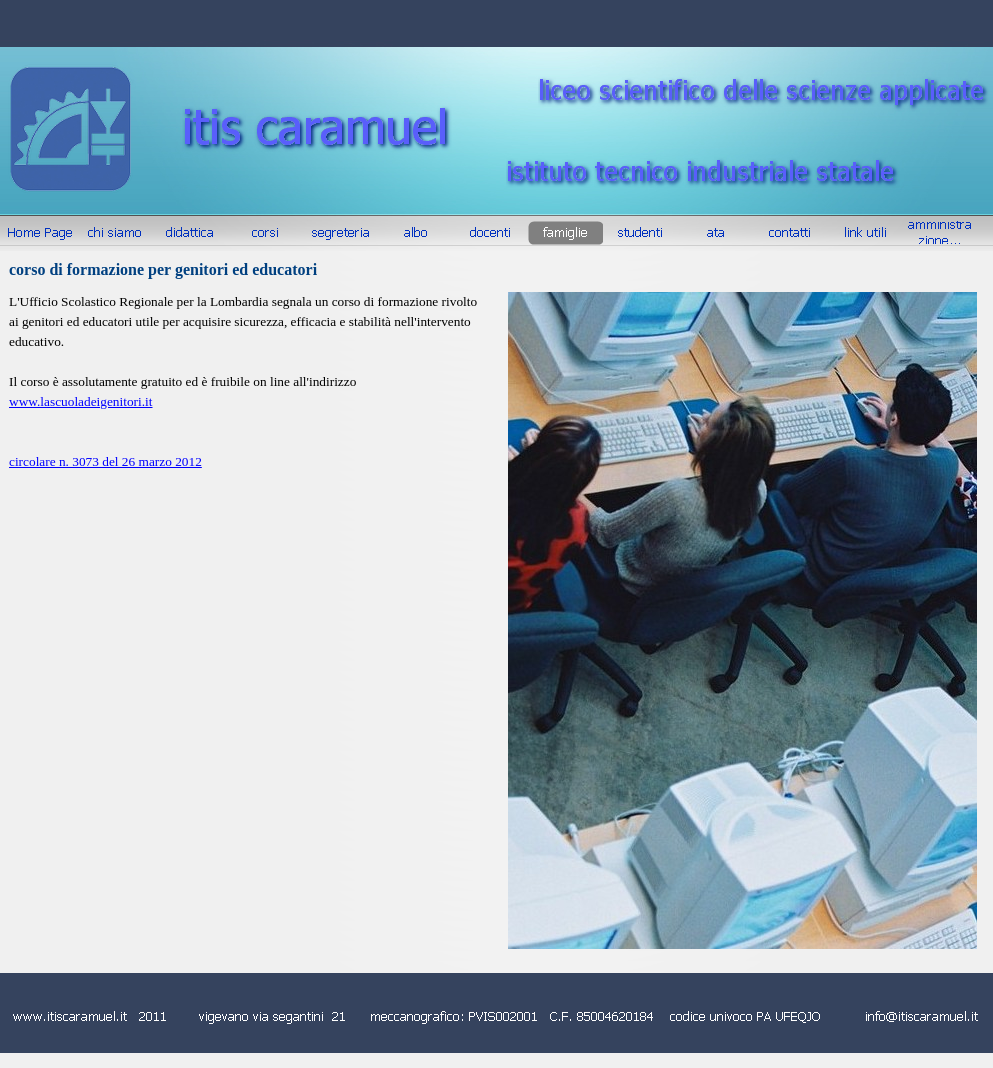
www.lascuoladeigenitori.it (81, 401)
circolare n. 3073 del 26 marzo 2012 (105, 461)
